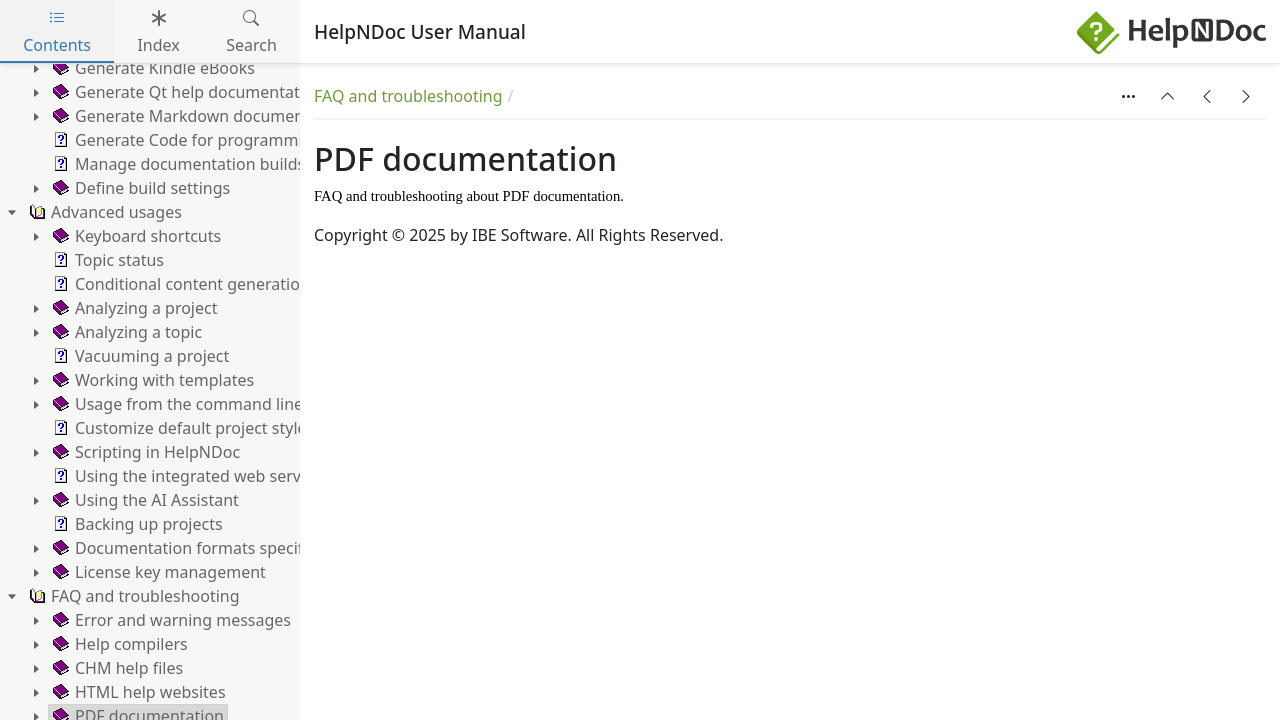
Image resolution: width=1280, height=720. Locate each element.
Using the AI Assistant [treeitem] (144, 500)
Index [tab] (158, 31)
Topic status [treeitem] (106, 260)
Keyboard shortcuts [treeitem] (135, 236)
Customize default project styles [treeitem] (181, 428)
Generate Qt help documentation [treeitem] (186, 92)
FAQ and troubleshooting (408, 96)
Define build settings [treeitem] (139, 188)
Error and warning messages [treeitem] (170, 620)
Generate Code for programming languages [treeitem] (227, 140)
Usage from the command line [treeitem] (176, 404)
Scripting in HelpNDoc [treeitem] (144, 452)
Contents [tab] (57, 31)
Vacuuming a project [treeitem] (139, 356)
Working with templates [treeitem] (151, 380)
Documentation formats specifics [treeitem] (186, 548)
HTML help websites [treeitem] (137, 692)
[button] (1168, 96)
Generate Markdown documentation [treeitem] (198, 116)
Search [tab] (251, 31)
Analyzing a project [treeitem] (133, 308)
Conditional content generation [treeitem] (179, 284)
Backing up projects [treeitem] (136, 524)
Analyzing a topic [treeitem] (125, 332)
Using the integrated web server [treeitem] (183, 476)
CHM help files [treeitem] (116, 668)
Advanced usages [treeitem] (103, 212)
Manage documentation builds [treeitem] (177, 164)
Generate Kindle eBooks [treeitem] (152, 68)
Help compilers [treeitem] (118, 644)
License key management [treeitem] (157, 572)
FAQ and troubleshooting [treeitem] (132, 596)
